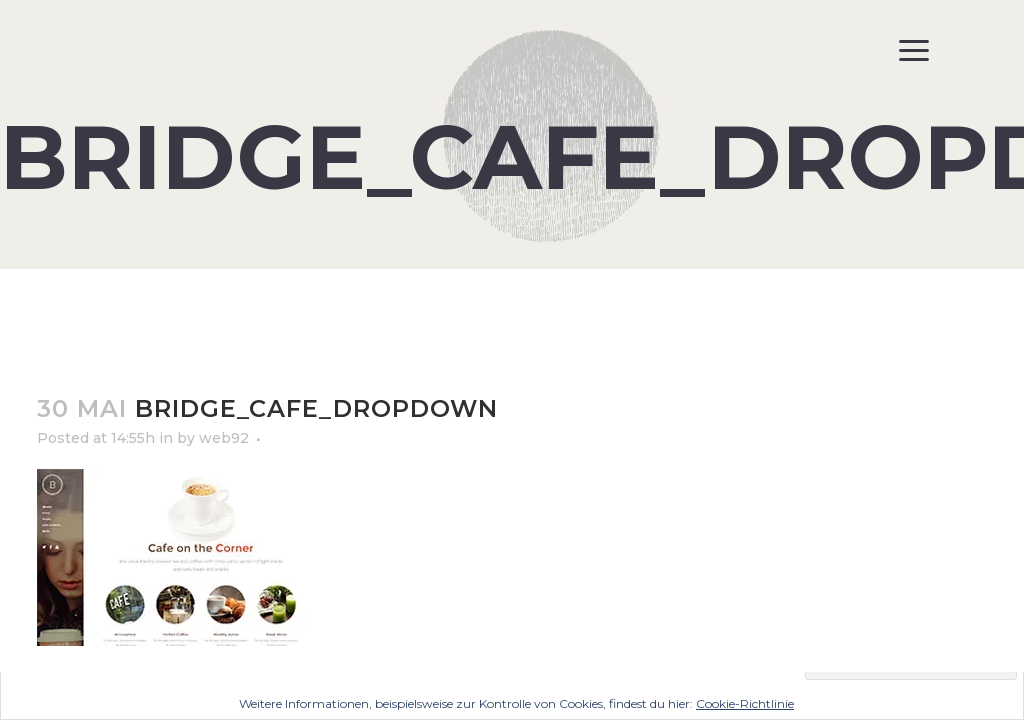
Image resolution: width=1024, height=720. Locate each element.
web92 (224, 438)
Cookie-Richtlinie (745, 703)
